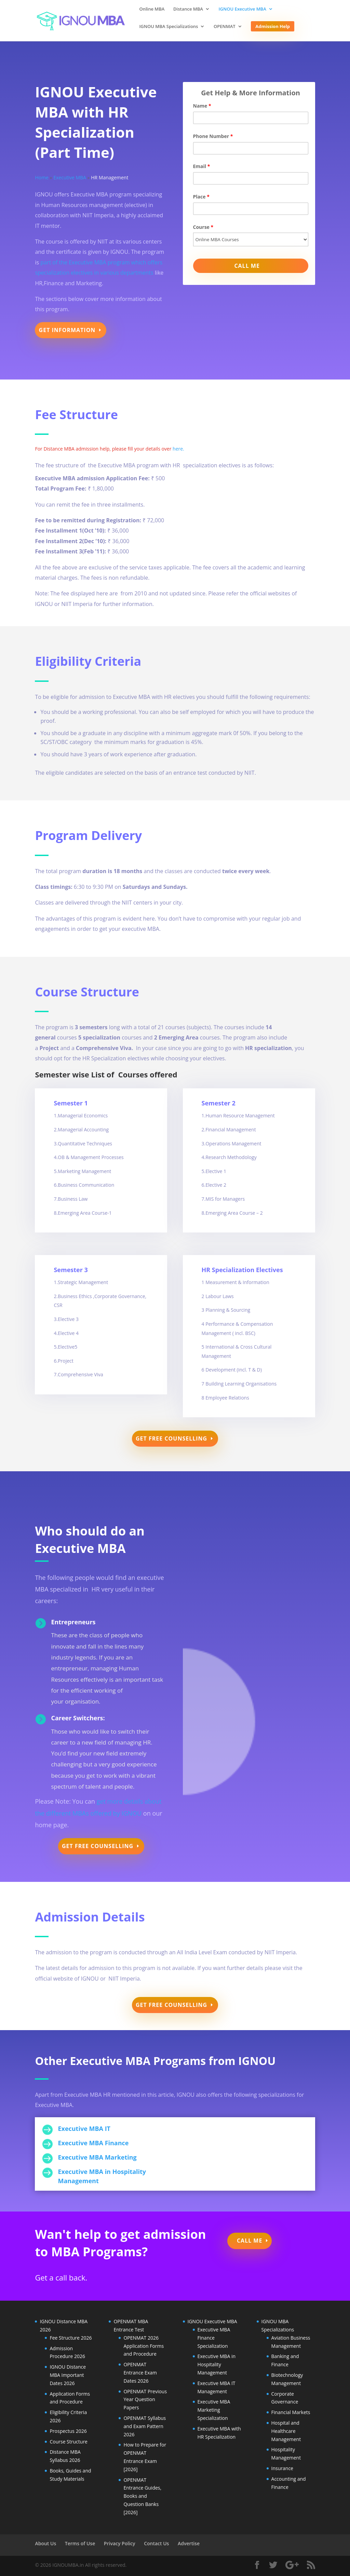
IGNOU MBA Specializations (168, 26)
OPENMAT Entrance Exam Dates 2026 (140, 2372)
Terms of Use (80, 2543)
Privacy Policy (119, 2543)
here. (177, 448)
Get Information (67, 330)
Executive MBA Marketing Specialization (214, 2409)
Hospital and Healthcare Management (286, 2431)
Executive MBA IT (84, 2128)
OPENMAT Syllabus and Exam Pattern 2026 (144, 2426)
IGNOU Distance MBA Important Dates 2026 (68, 2375)
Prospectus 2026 (68, 2431)
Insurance (282, 2468)
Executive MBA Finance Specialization (214, 2337)
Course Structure (69, 2441)
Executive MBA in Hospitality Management (217, 2364)
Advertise (189, 2543)
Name (202, 105)
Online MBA (151, 9)
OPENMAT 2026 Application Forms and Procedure (143, 2345)
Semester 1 (71, 1103)
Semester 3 (71, 1270)
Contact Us (156, 2543)
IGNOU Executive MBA (242, 9)
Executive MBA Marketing (97, 2157)
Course (203, 227)
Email (201, 166)
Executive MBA (69, 177)
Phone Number (213, 136)
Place (201, 196)
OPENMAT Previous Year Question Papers (145, 2399)
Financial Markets (290, 2412)
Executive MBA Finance (93, 2143)
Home (42, 177)
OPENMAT (224, 26)
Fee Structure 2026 (71, 2337)
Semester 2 (218, 1103)
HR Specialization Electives (242, 1270)
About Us (45, 2543)
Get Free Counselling (171, 1438)
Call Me (249, 2240)
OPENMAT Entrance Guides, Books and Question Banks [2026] (142, 2496)
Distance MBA (188, 9)
